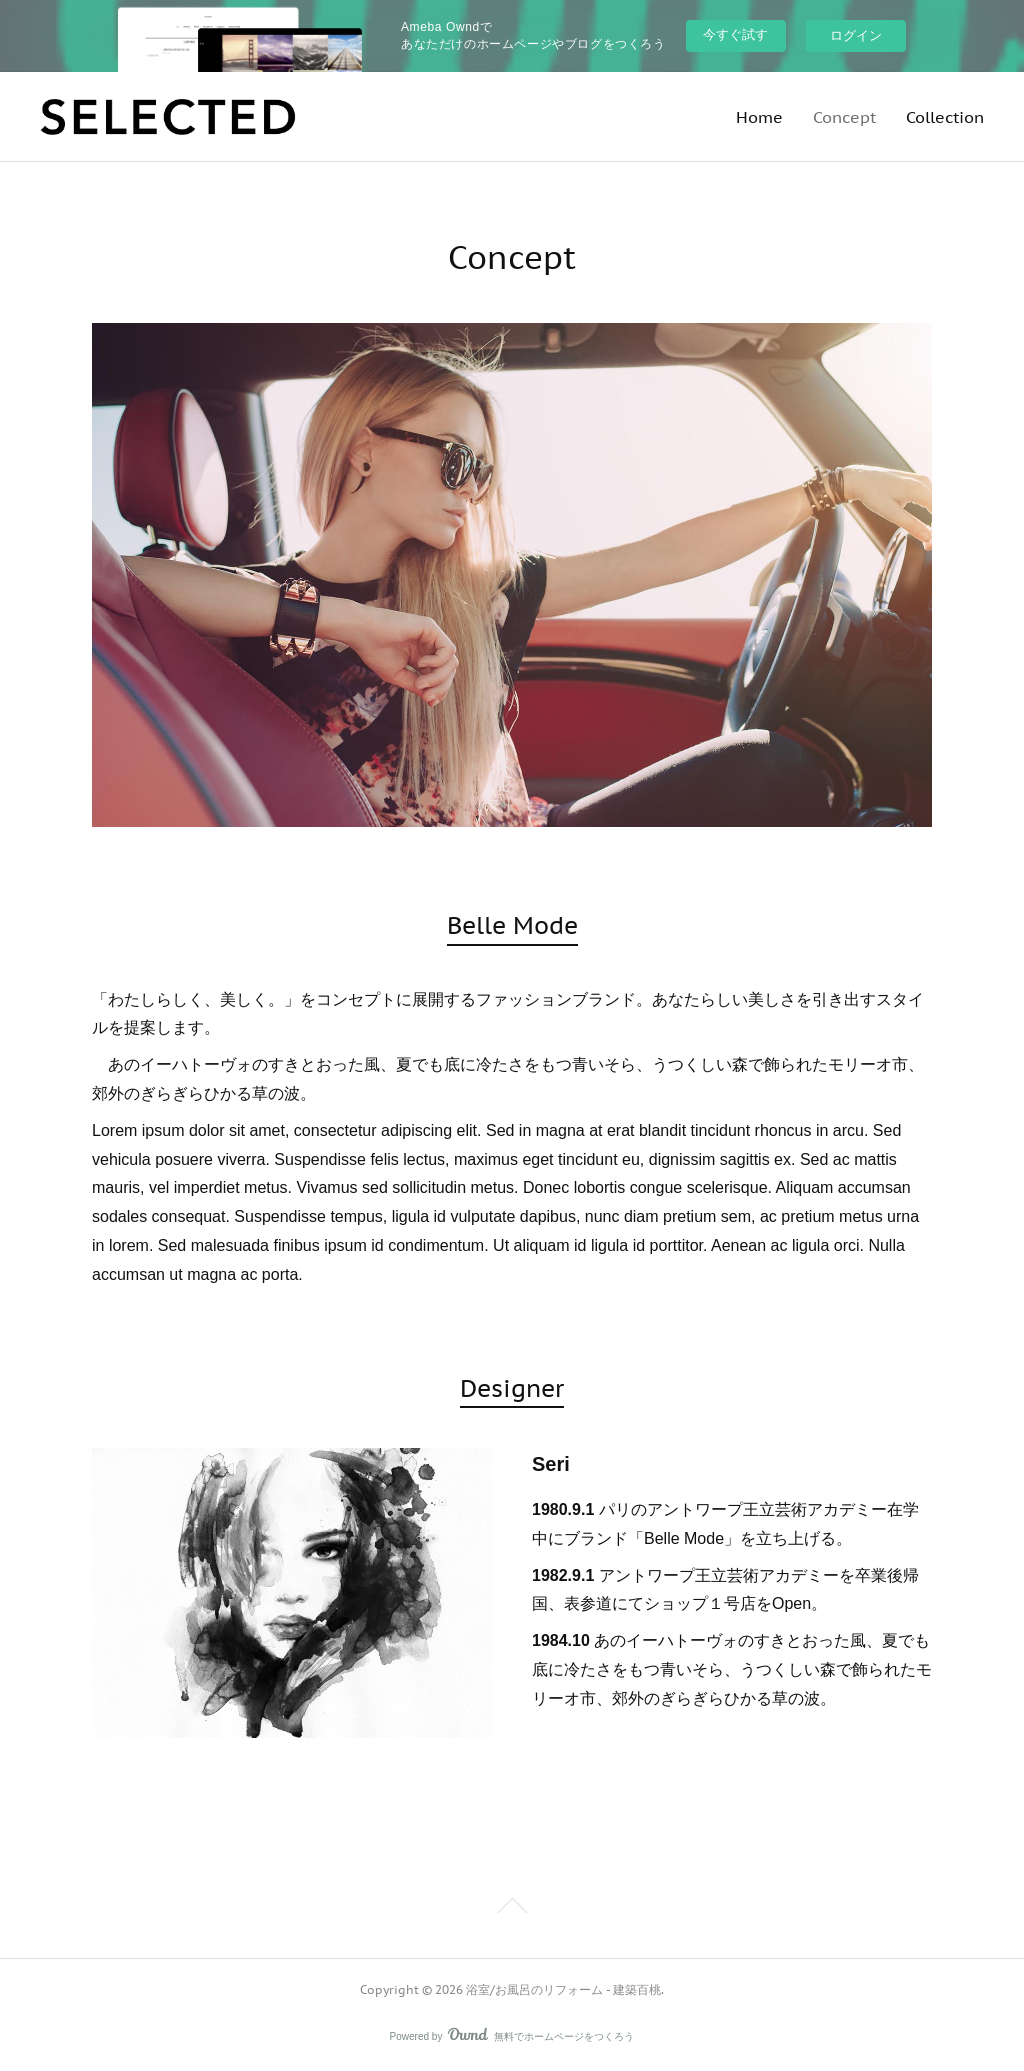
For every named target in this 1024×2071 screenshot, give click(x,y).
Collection (945, 117)
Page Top (512, 1909)
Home (759, 117)
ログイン (856, 35)
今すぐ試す (735, 34)
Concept (844, 117)
